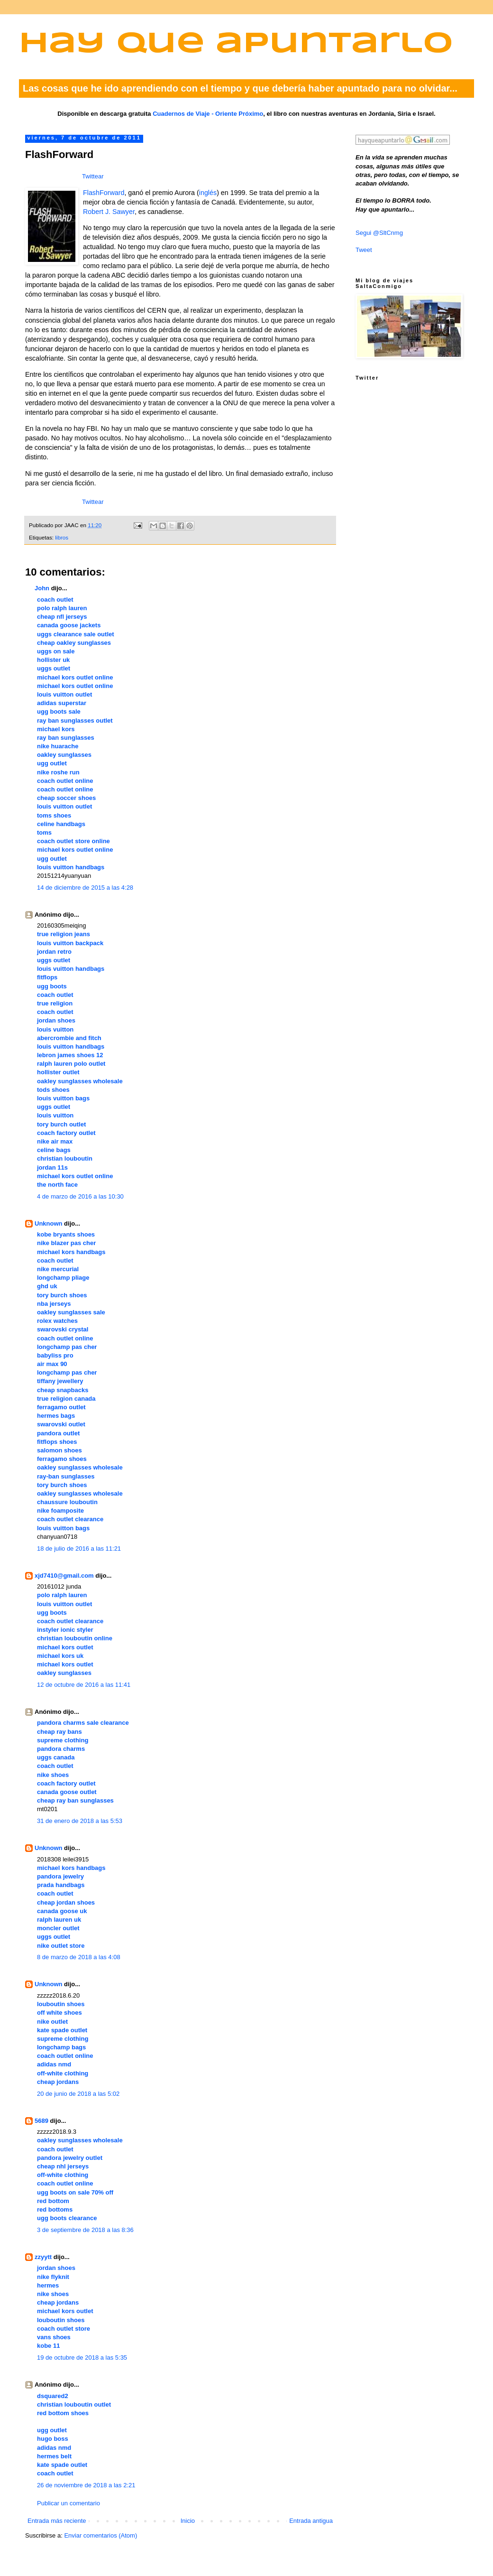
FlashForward (103, 192)
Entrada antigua (311, 2520)
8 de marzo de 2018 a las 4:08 (78, 1957)
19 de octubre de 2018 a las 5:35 (82, 2357)
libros (61, 537)
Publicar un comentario (68, 2503)
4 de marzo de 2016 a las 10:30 (80, 1196)
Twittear (93, 176)
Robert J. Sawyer (109, 211)
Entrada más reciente (56, 2520)
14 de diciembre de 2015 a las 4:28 (85, 887)
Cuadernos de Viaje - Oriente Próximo (208, 113)
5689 (41, 2120)
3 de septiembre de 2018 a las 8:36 (85, 2229)
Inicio (188, 2520)
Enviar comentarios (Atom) (100, 2535)
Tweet (364, 249)
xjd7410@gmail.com (64, 1575)
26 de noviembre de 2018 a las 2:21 (86, 2485)
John (42, 588)
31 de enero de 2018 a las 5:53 (79, 1820)
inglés (208, 192)
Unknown (49, 1223)
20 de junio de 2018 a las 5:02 (78, 2093)
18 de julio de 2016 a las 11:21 (79, 1548)
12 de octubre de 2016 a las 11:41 (83, 1684)
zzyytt (43, 2256)
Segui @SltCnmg (379, 232)
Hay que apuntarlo (236, 44)
